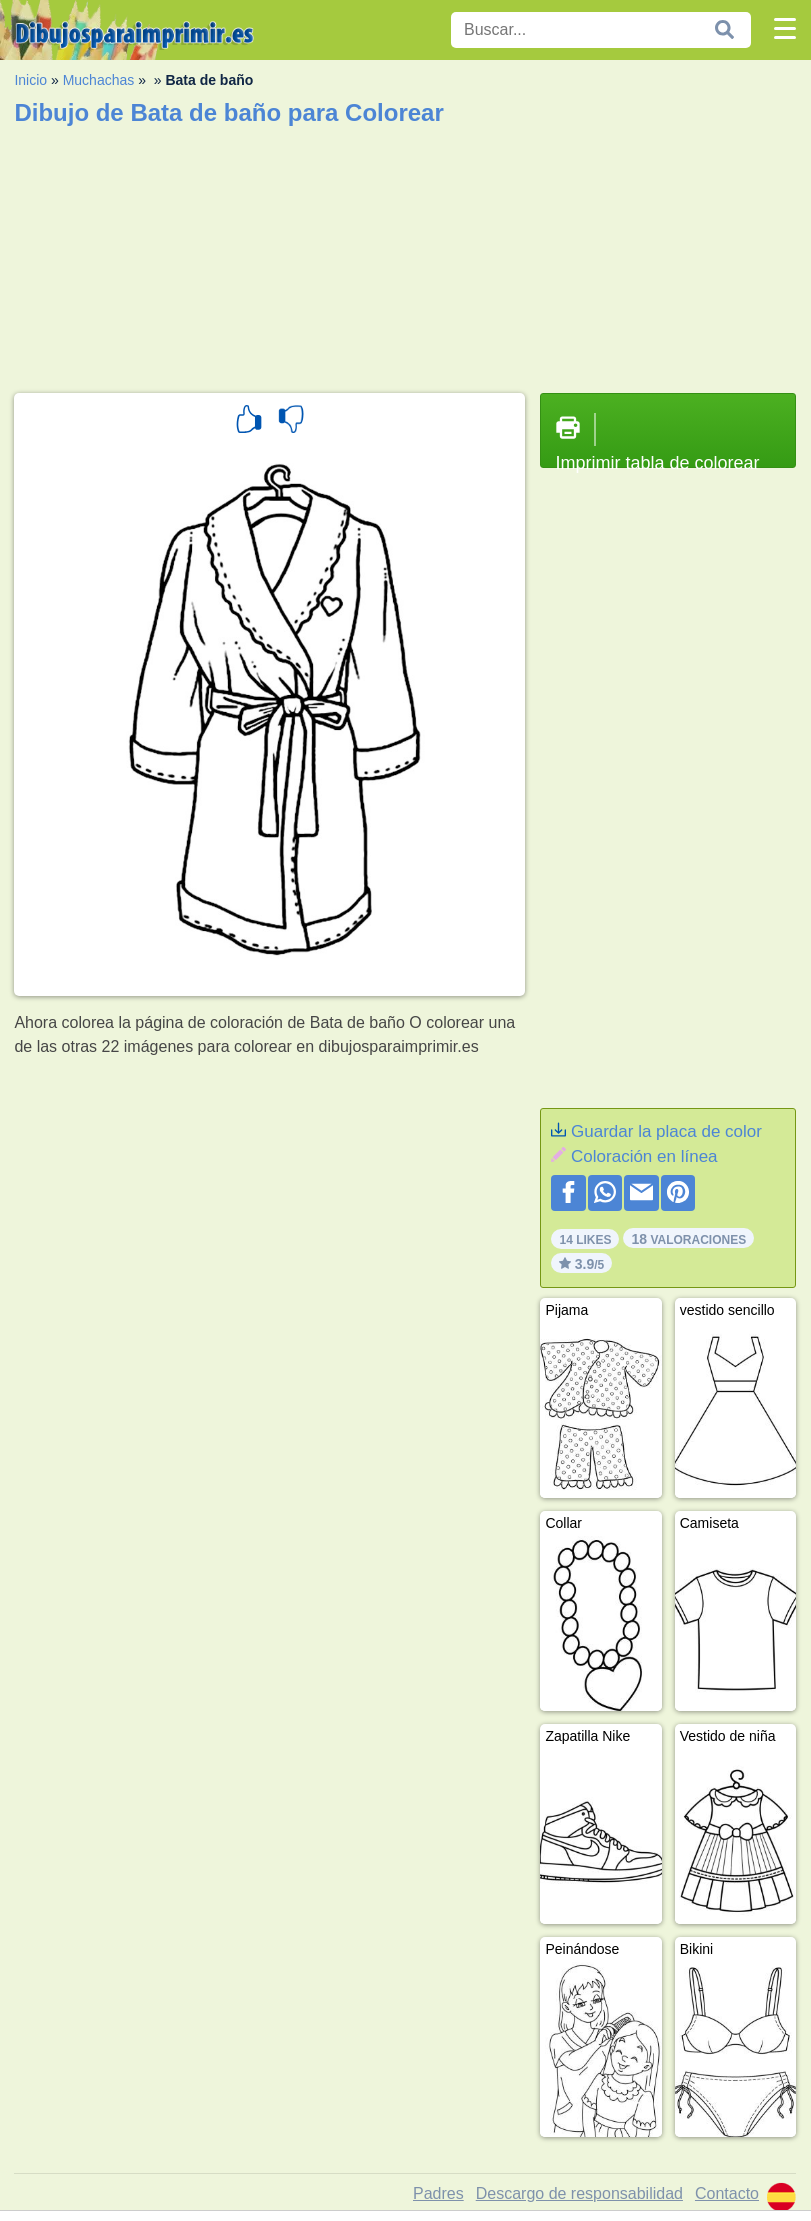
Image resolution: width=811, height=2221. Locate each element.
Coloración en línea (644, 1156)
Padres (438, 2193)
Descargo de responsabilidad (579, 2193)
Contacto (727, 2193)
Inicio (30, 80)
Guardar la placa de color (666, 1131)
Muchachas (99, 80)
